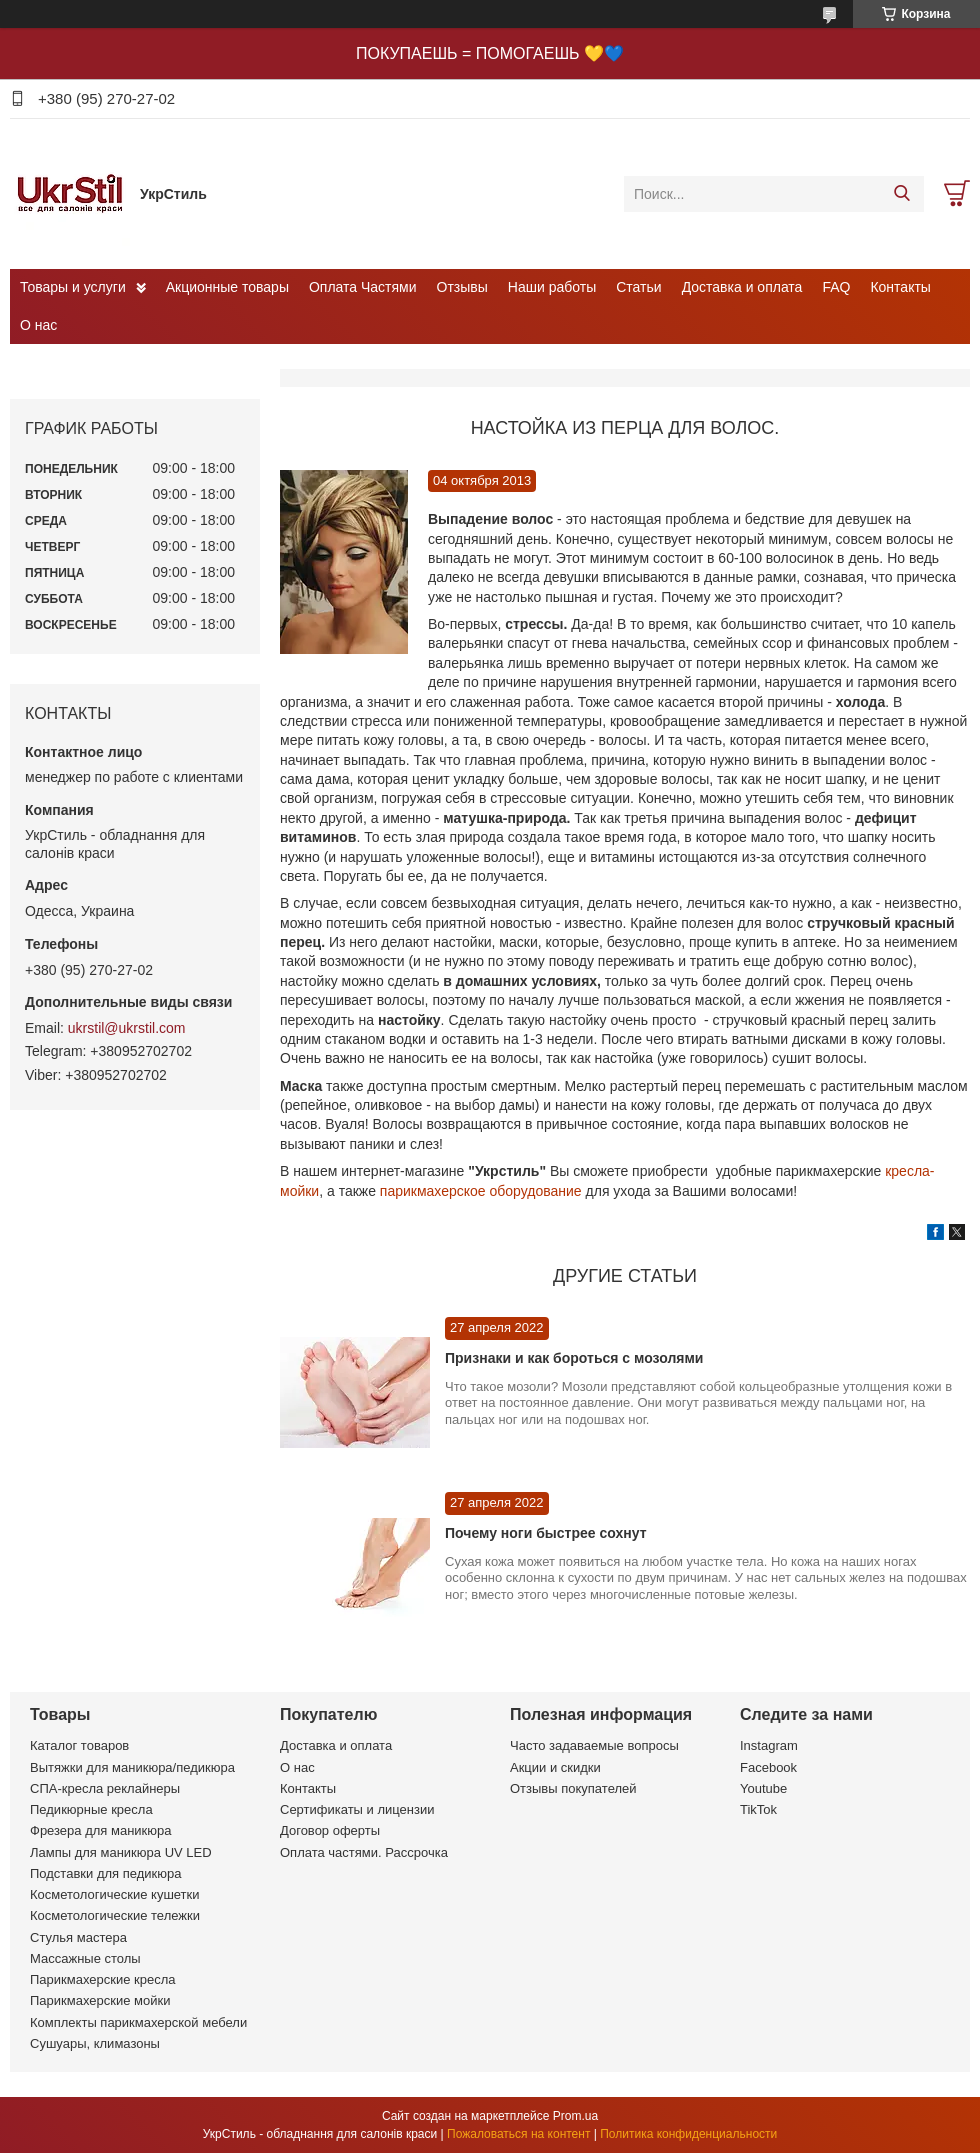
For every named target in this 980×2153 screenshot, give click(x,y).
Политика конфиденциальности (688, 2134)
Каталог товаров (79, 1745)
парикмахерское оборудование (481, 1191)
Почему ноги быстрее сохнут (545, 1533)
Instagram (769, 1745)
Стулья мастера (78, 1937)
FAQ (836, 287)
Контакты (900, 287)
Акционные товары (227, 287)
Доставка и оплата (742, 287)
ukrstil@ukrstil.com (127, 1028)
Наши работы (552, 287)
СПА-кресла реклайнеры (105, 1788)
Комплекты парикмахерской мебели (138, 2022)
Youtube (763, 1788)
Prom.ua (575, 2116)
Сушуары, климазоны (95, 2043)
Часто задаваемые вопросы (594, 1745)
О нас (38, 325)
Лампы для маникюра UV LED (121, 1852)
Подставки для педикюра (105, 1873)
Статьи (638, 287)
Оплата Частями (363, 287)
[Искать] (901, 194)
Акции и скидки (555, 1767)
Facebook (768, 1767)
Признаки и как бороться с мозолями (574, 1358)
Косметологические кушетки (115, 1894)
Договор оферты (330, 1830)
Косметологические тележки (115, 1915)
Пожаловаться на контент (518, 2134)
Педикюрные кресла (91, 1809)
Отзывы (462, 287)
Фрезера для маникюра (101, 1830)
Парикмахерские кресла (103, 1979)
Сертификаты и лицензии (357, 1809)
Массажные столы (85, 1958)
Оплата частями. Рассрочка (364, 1852)
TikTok (758, 1809)
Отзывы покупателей (573, 1788)
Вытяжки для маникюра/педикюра (132, 1767)
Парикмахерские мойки (100, 2000)
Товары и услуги (73, 287)
